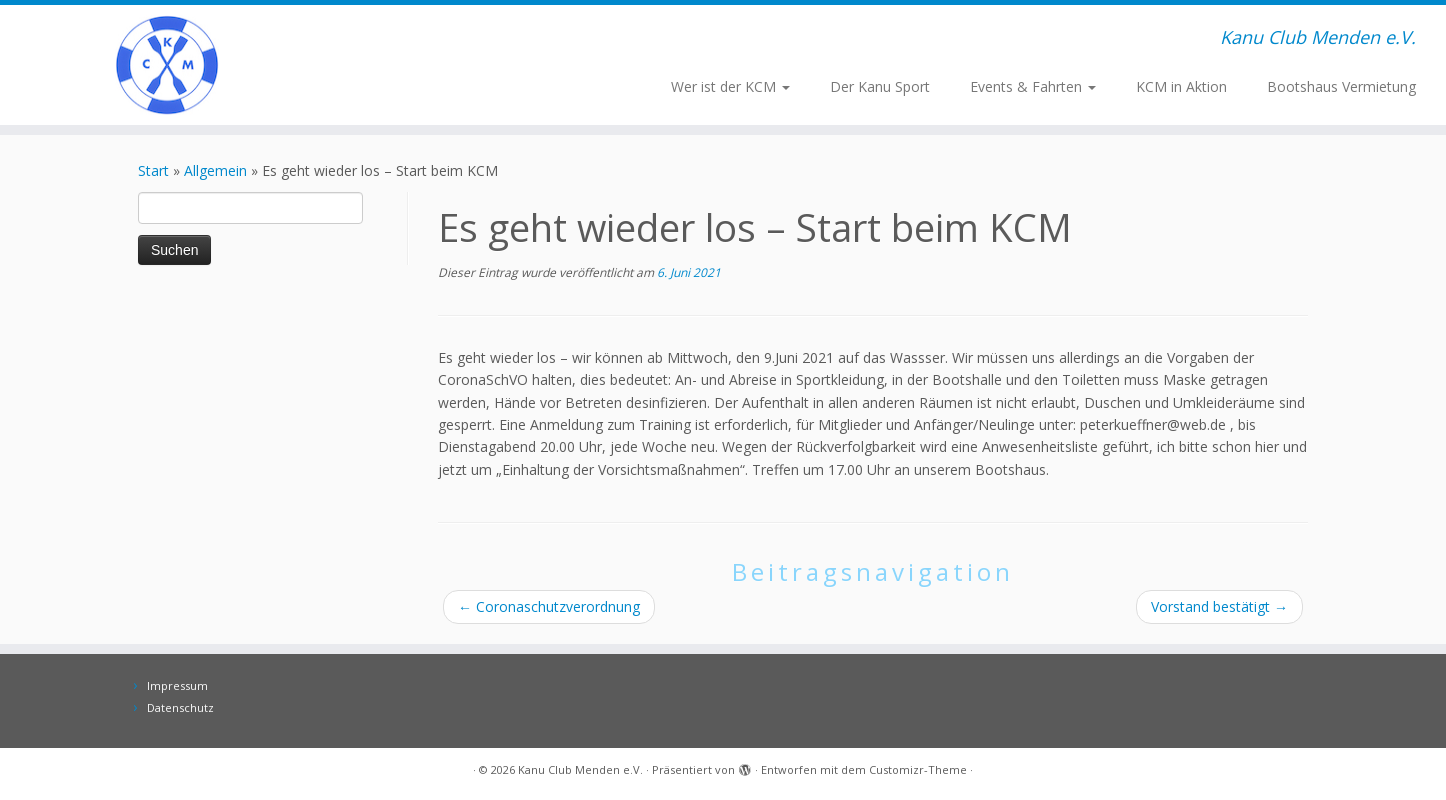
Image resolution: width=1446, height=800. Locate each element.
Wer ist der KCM (730, 86)
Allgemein (215, 170)
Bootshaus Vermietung (1341, 86)
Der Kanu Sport (880, 86)
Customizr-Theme (918, 769)
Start (153, 170)
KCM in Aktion (1181, 86)
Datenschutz (180, 707)
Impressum (177, 685)
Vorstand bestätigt (1219, 606)
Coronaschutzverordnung (549, 606)
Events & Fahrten (1033, 86)
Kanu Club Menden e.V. (580, 769)
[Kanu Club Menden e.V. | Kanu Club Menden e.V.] (167, 65)
